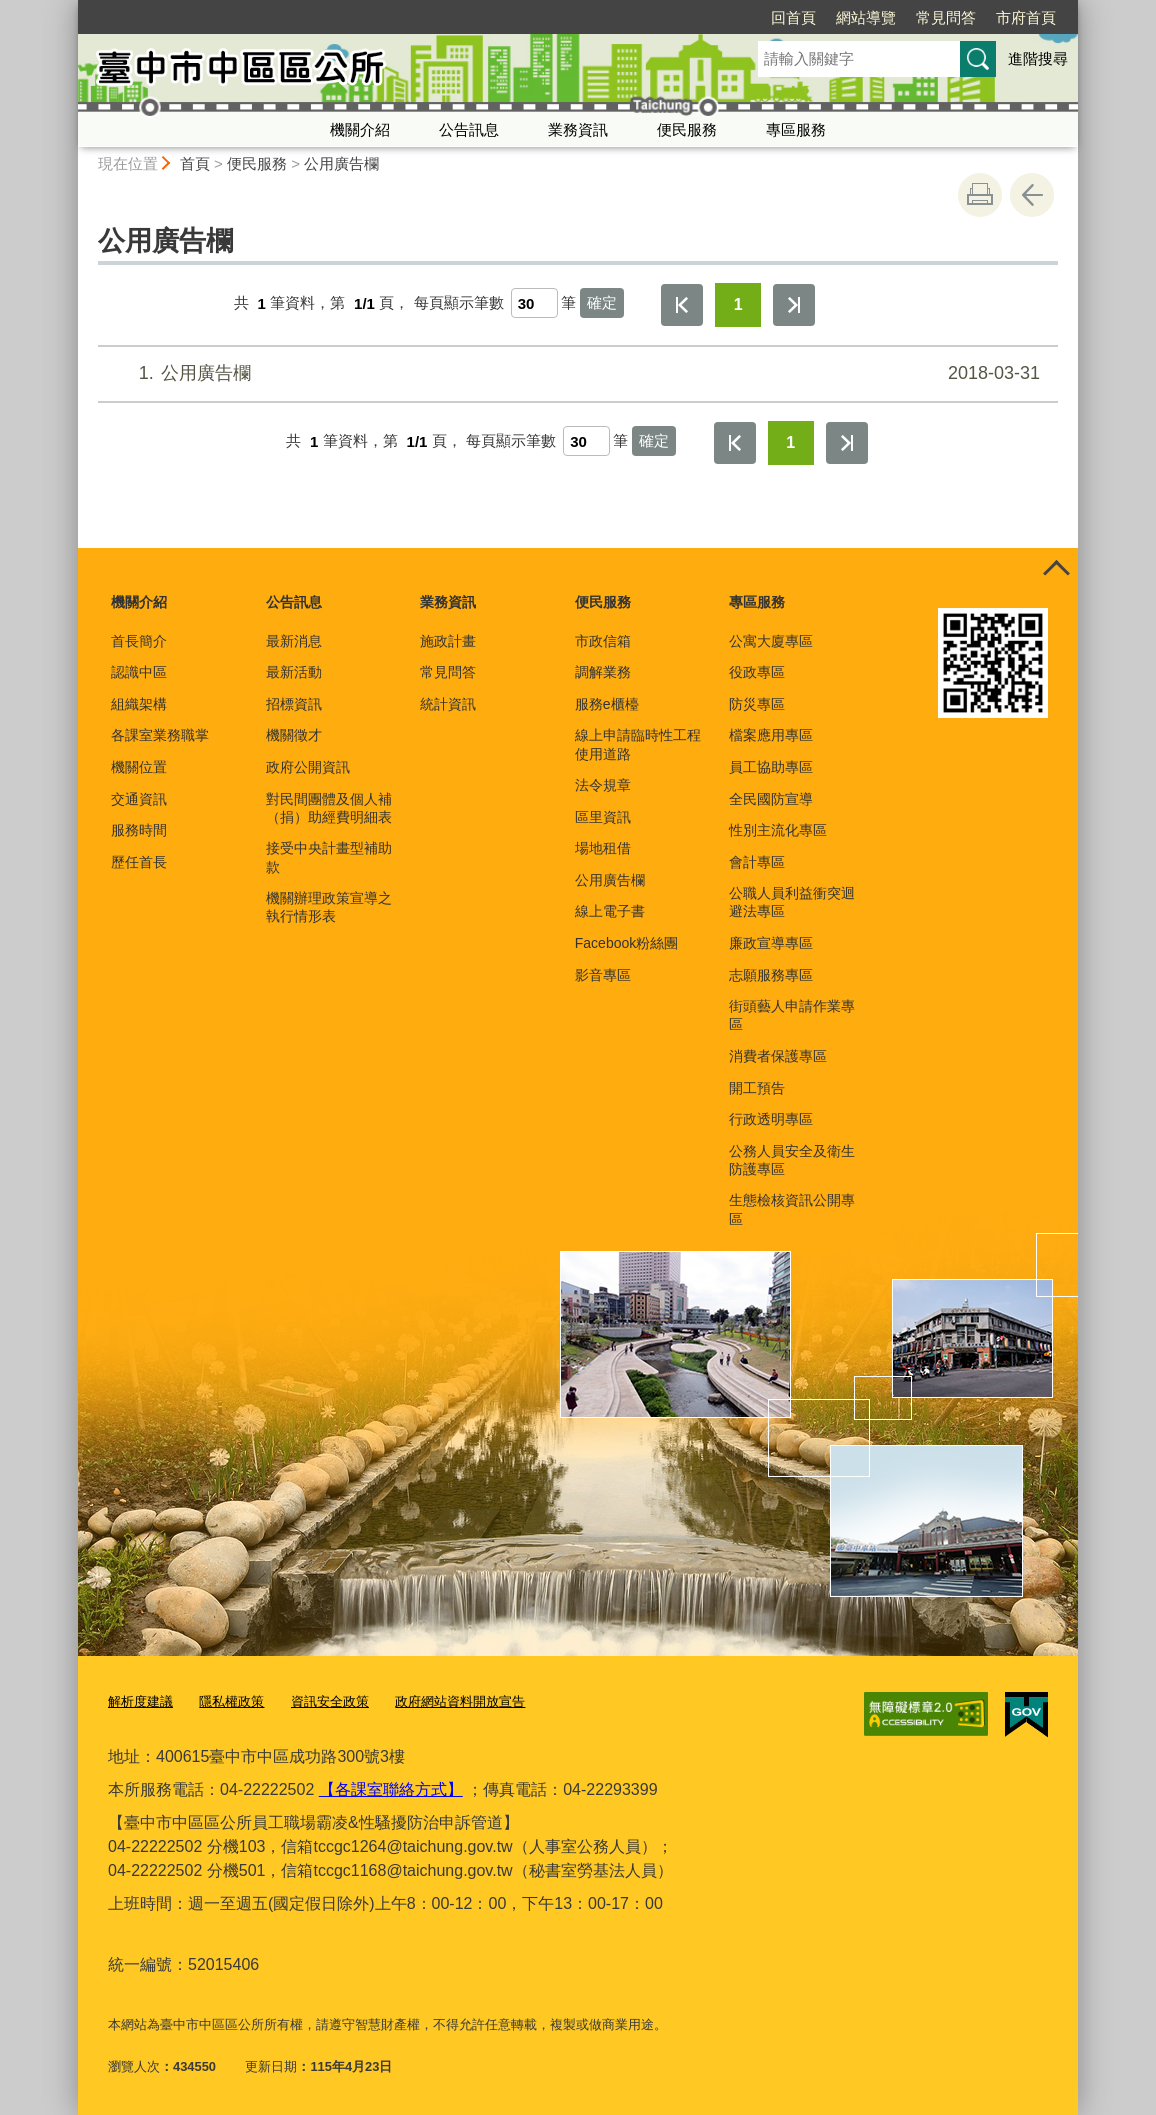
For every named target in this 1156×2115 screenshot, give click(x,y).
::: (69, 8)
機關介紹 (360, 129)
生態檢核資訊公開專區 (792, 1209)
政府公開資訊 (308, 767)
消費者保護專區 (778, 1056)
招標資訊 (294, 704)
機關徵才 (294, 735)
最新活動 (294, 672)
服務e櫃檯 (607, 704)
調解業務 (603, 672)
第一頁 (682, 305)
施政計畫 (448, 641)
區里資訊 (603, 817)
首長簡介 (139, 641)
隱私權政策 (231, 1701)
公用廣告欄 (341, 163)
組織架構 (139, 704)
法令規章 (603, 785)
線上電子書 (610, 911)
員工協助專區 (771, 767)
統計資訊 (448, 704)
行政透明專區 (771, 1119)
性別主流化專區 (778, 830)
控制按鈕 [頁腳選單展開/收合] (1056, 570)
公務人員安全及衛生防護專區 (792, 1160)
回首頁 (678, 17)
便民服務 (687, 129)
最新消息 (294, 641)
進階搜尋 (1038, 58)
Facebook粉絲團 (626, 943)
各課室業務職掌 (160, 735)
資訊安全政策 (330, 1701)
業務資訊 (578, 129)
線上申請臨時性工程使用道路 (638, 744)
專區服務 (796, 129)
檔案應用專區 (771, 735)
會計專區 (757, 862)
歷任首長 (139, 862)
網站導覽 (751, 17)
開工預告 (757, 1088)
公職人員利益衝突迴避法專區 (792, 902)
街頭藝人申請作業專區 (792, 1015)
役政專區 (757, 672)
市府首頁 (911, 17)
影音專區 (603, 975)
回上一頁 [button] (1032, 195)
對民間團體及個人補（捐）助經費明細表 (329, 808)
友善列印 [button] (980, 195)
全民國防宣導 (771, 799)
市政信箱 (603, 641)
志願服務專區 (771, 975)
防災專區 (757, 704)
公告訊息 (469, 129)
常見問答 (831, 17)
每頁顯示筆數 (459, 303)
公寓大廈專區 (771, 641)
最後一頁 (794, 305)
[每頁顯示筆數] (534, 303)
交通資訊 (139, 799)
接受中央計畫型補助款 (329, 857)
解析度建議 (140, 1701)
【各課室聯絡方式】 (391, 1788)
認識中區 (139, 672)
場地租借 (603, 848)
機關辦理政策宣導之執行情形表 (329, 907)
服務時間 (139, 830)
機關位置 (139, 767)
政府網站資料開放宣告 (460, 1701)
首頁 (195, 163)
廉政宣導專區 (771, 943)
